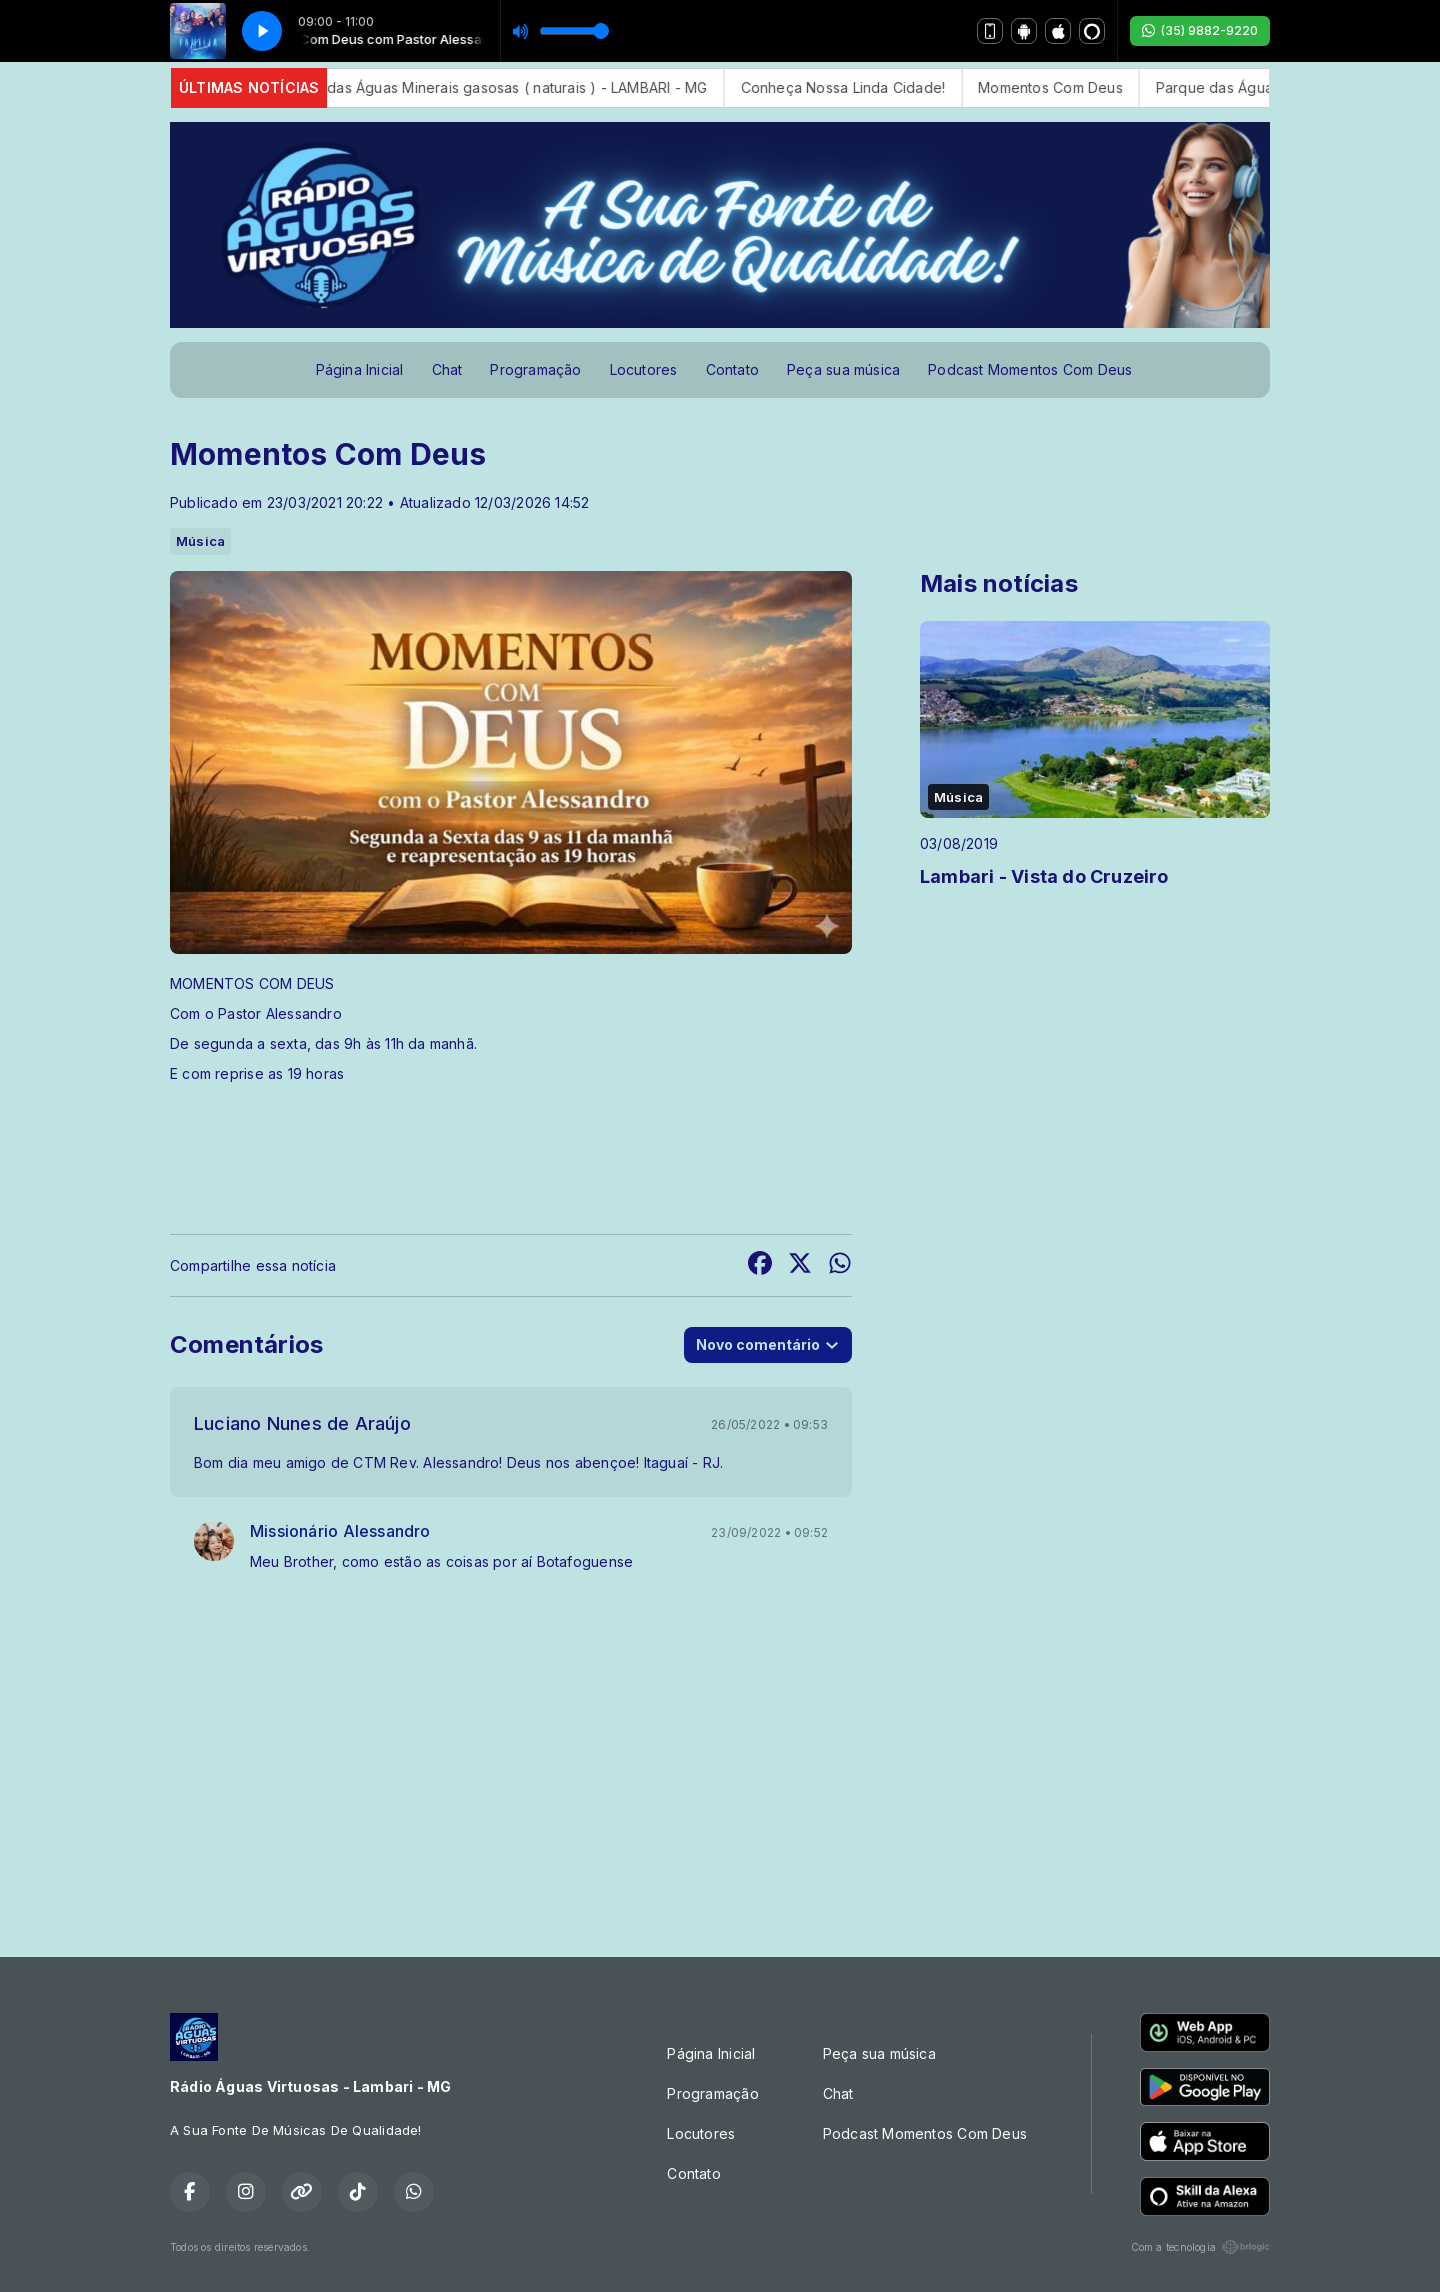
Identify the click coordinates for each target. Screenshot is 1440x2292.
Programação (535, 369)
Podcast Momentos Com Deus (1030, 369)
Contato (732, 369)
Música (200, 541)
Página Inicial (360, 369)
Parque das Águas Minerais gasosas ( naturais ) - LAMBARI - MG (534, 87)
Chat (447, 369)
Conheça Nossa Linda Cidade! (886, 87)
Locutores (644, 369)
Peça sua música (843, 369)
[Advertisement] (720, 1771)
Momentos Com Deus (1094, 87)
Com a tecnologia (1200, 2247)
